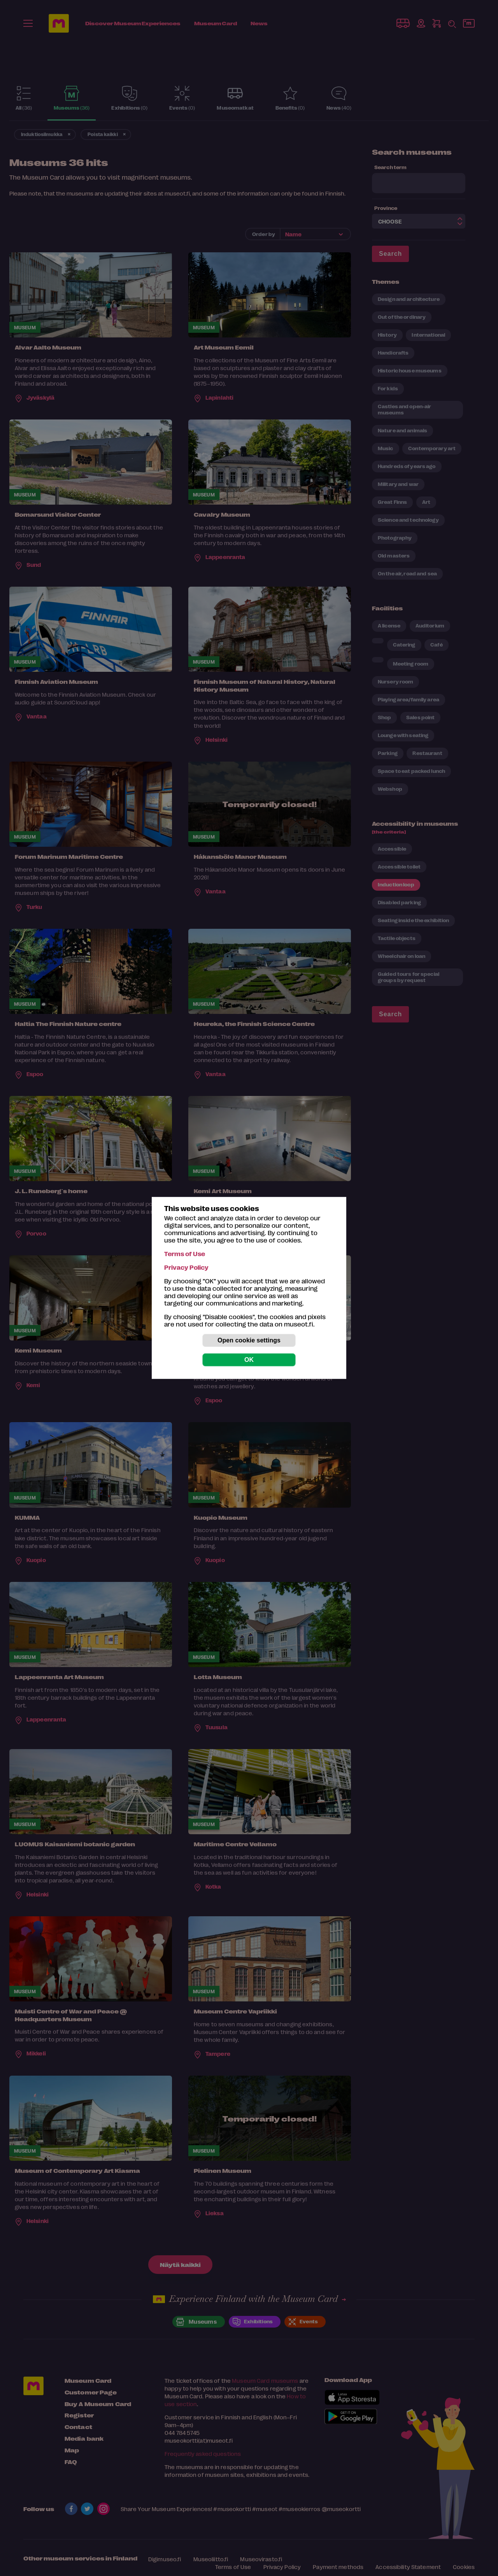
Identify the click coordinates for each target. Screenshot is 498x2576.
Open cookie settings (249, 1340)
